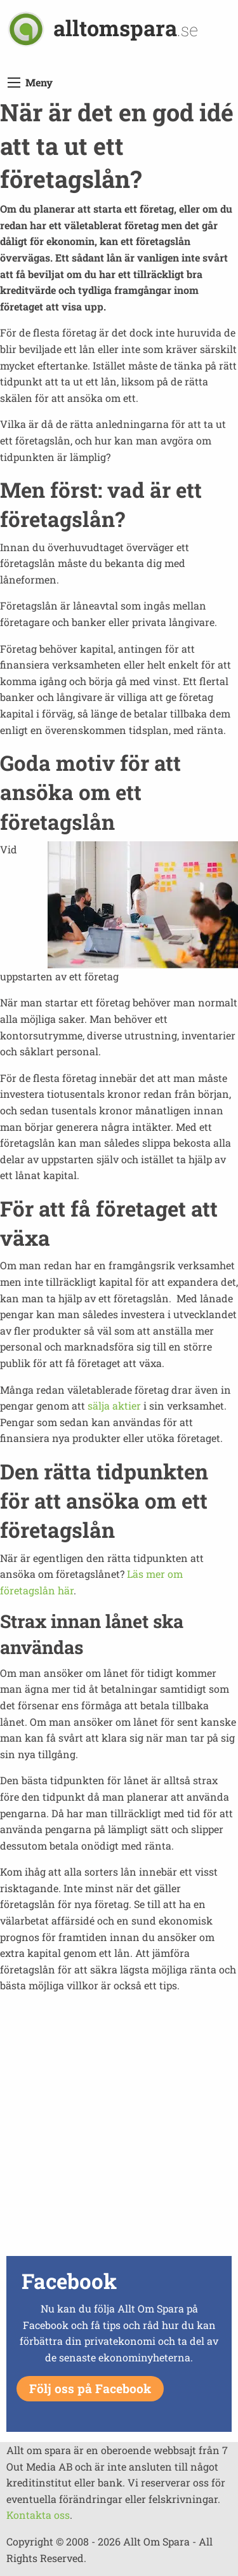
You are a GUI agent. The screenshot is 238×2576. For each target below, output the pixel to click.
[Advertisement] (119, 2133)
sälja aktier (114, 1405)
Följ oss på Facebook (90, 2388)
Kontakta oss (38, 2514)
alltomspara (125, 27)
